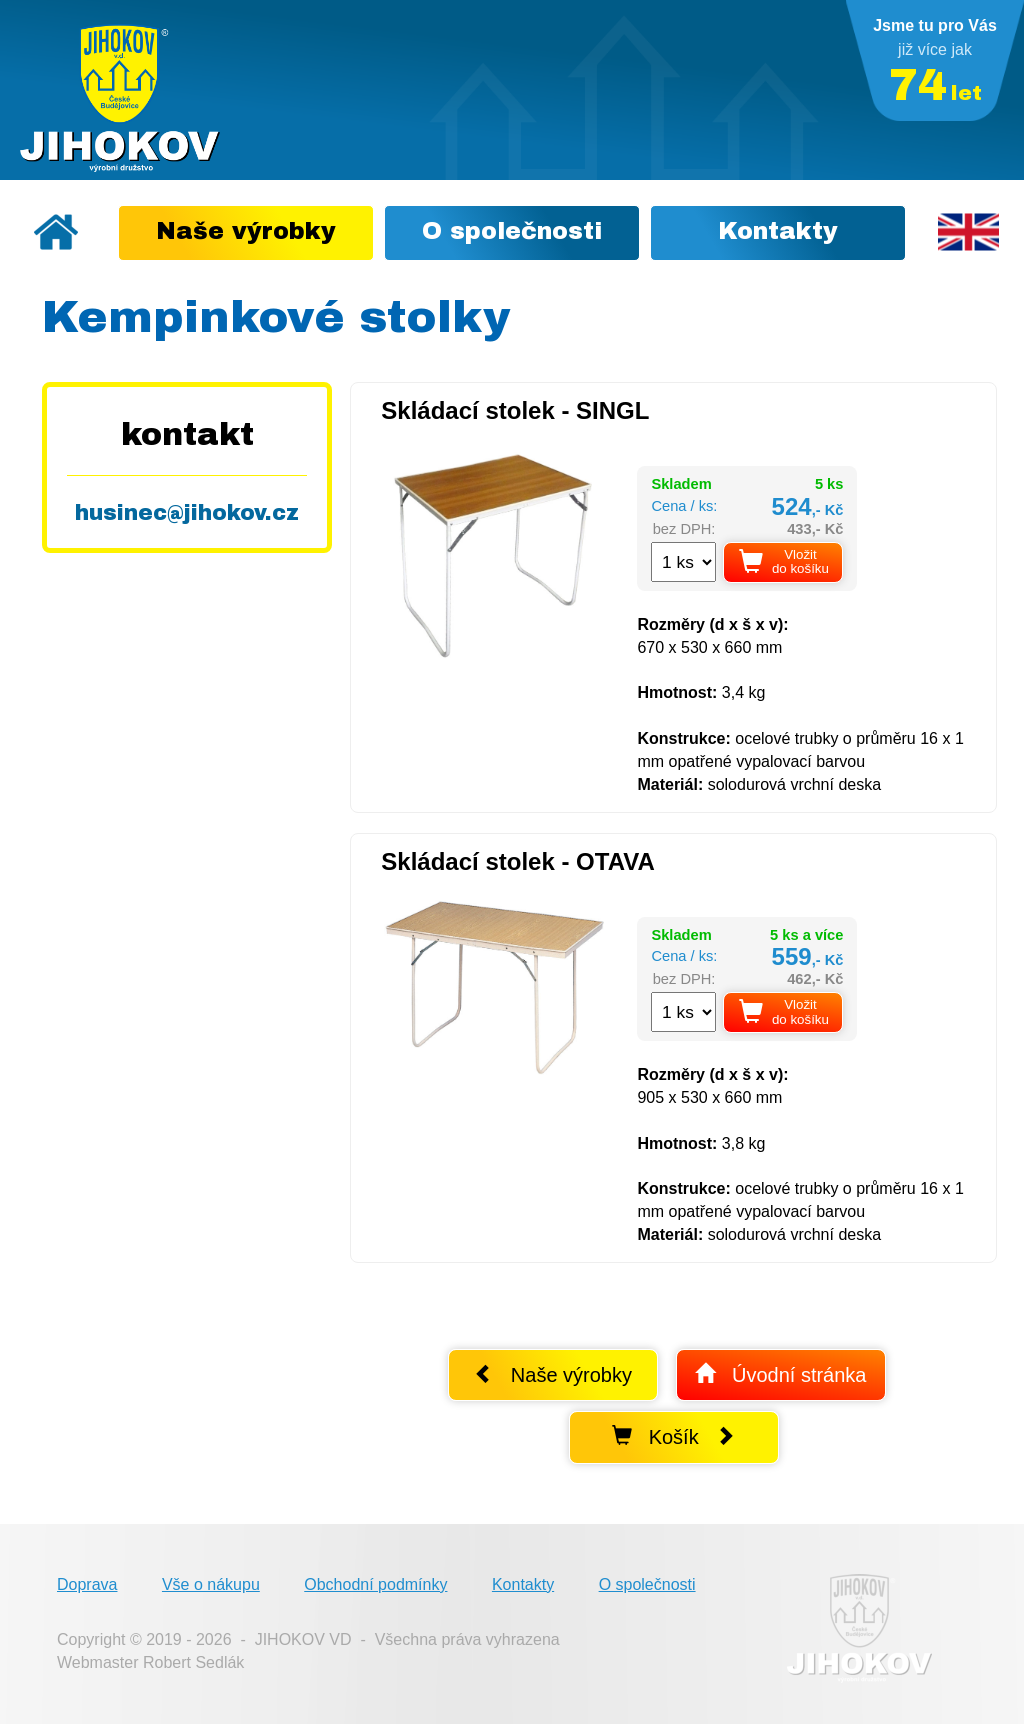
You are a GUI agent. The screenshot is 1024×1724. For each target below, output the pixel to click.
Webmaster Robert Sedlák (150, 1662)
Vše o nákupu (211, 1584)
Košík (673, 1436)
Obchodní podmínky (375, 1584)
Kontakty (523, 1584)
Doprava (87, 1584)
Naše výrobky (553, 1374)
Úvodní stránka (780, 1374)
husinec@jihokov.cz (187, 512)
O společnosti (647, 1584)
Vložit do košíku (784, 562)
